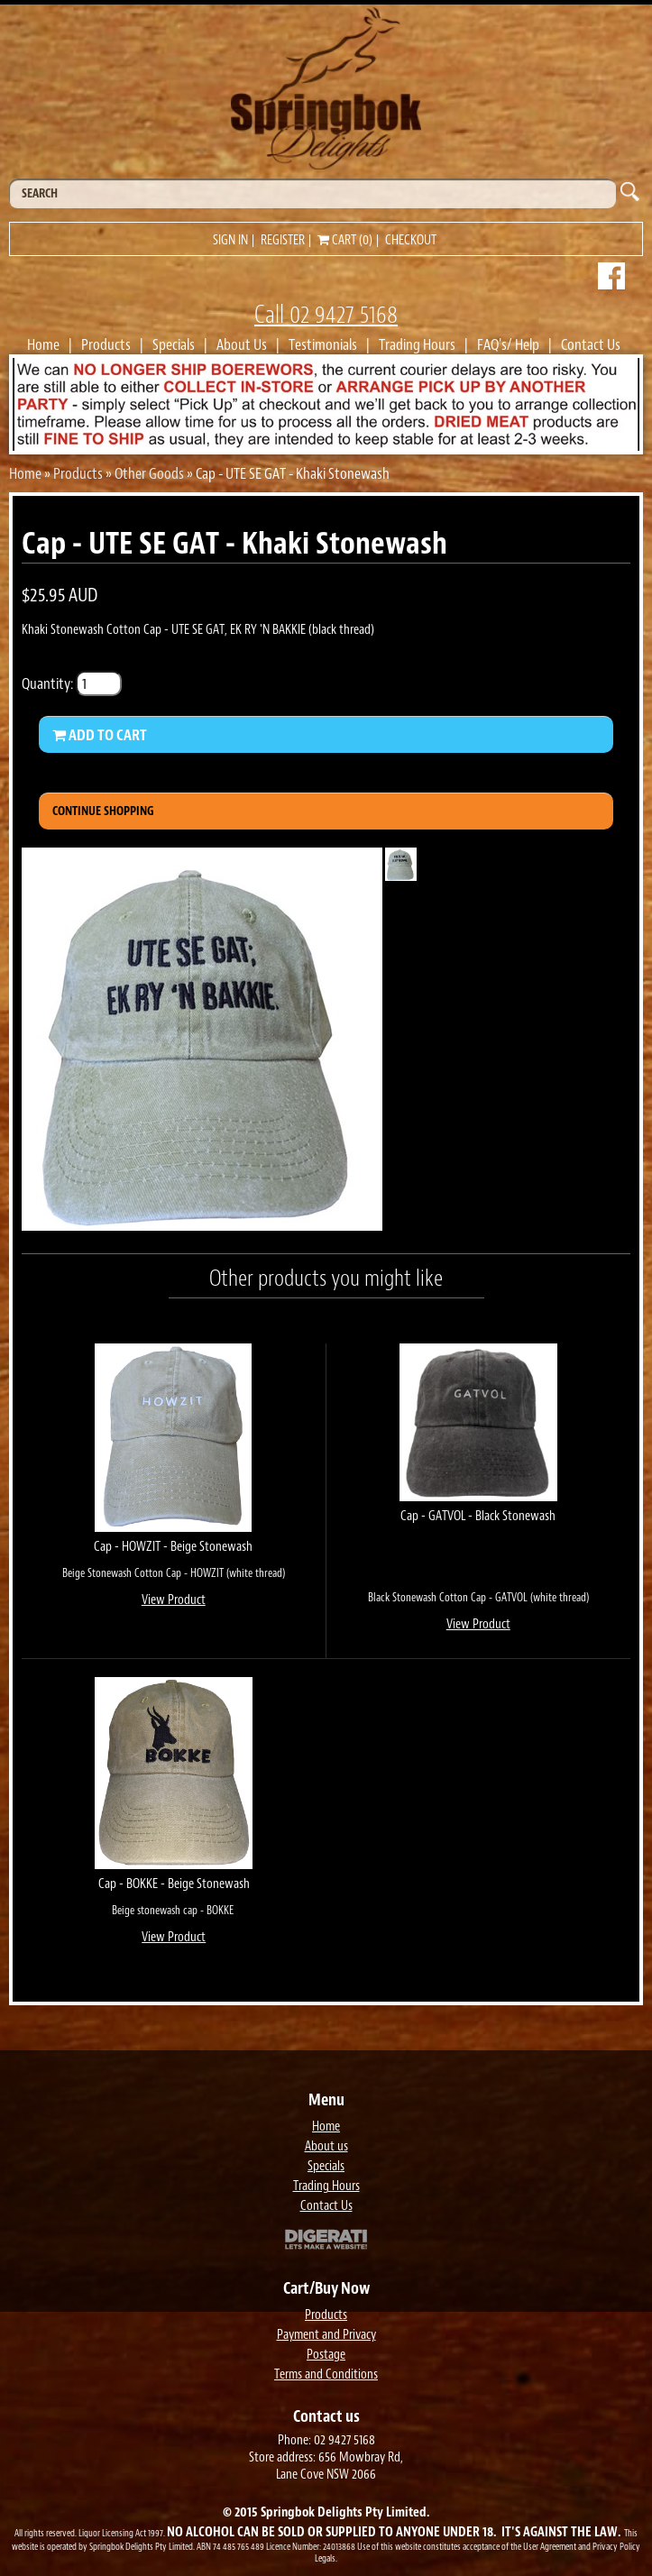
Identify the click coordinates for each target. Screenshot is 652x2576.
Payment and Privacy (326, 2334)
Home (43, 344)
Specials (173, 344)
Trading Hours (417, 344)
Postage (326, 2354)
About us (326, 2146)
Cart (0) (344, 240)
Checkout (410, 240)
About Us (241, 344)
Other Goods (149, 473)
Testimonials (323, 344)
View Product (174, 1600)
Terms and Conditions (326, 2374)
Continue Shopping (103, 811)
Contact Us (590, 344)
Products (106, 344)
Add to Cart (99, 735)
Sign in (230, 240)
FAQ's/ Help (508, 344)
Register (283, 240)
